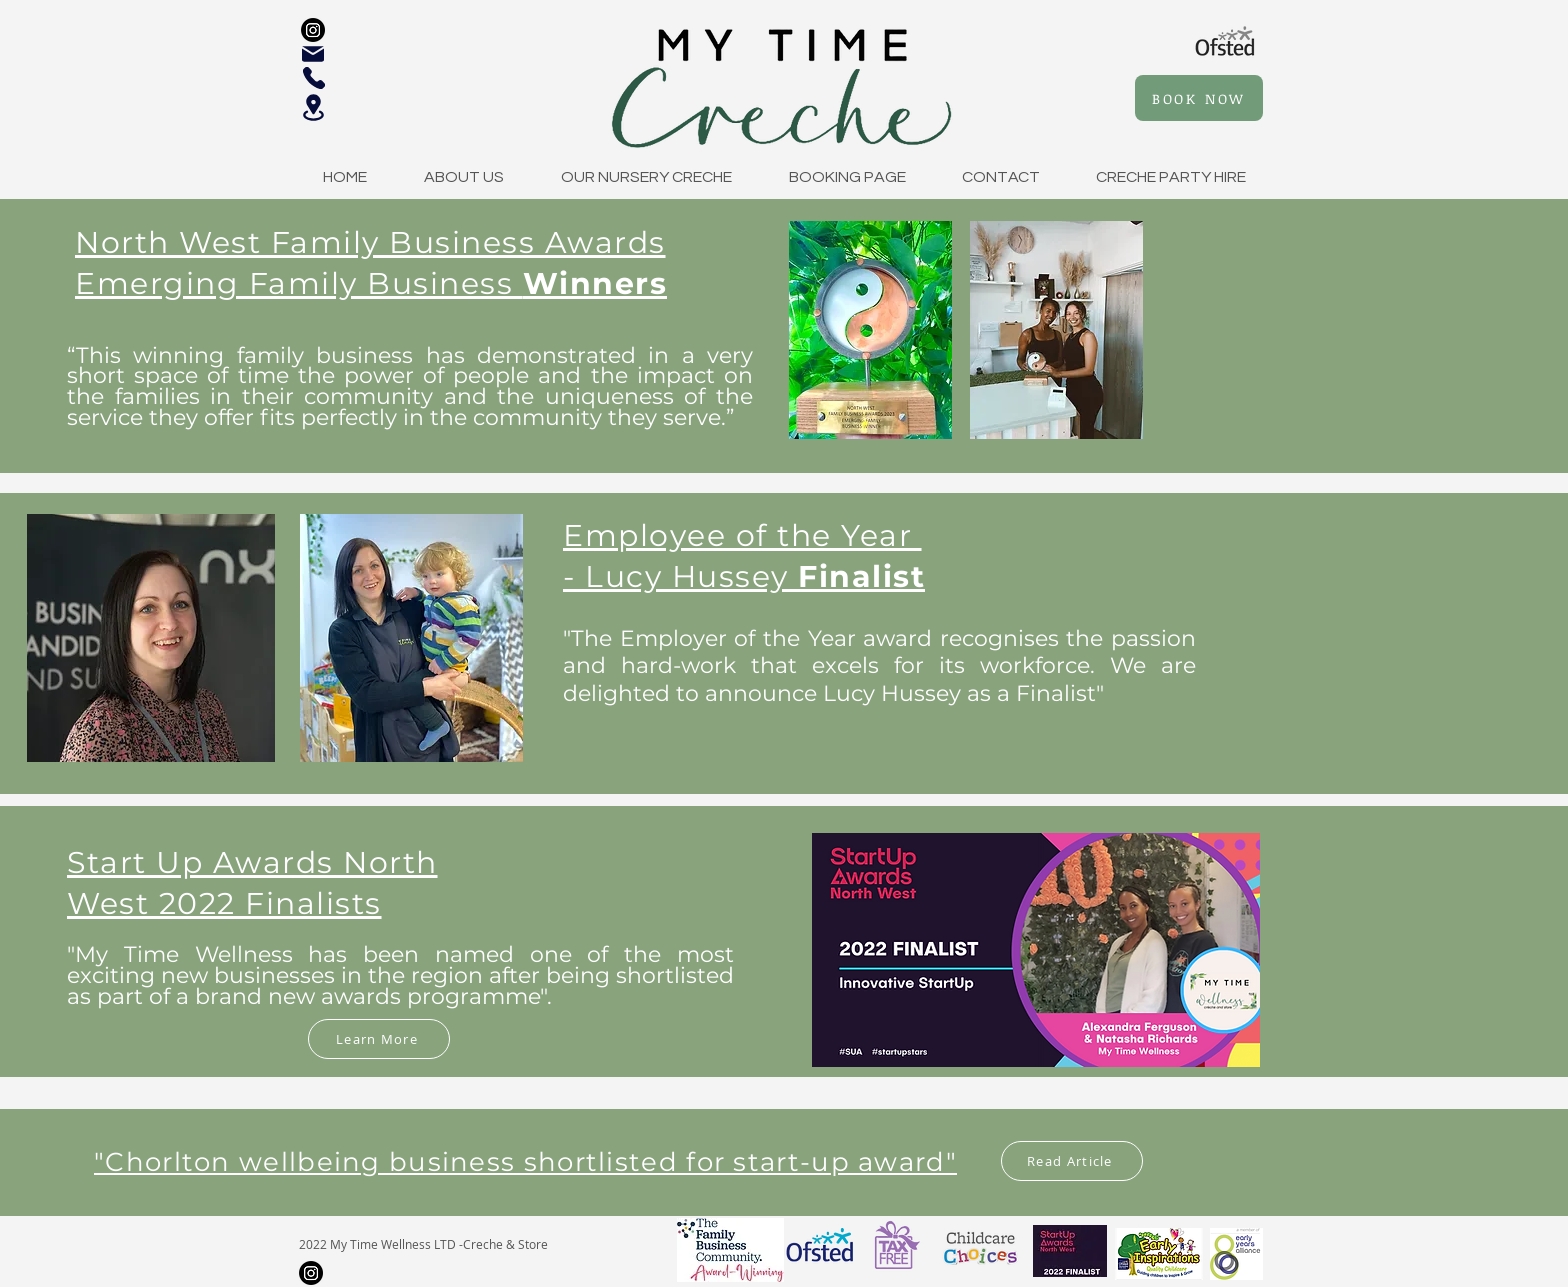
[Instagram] (313, 30)
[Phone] (314, 78)
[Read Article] (1072, 1161)
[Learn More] (379, 1039)
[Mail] (313, 54)
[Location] (313, 107)
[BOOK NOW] (1199, 98)
